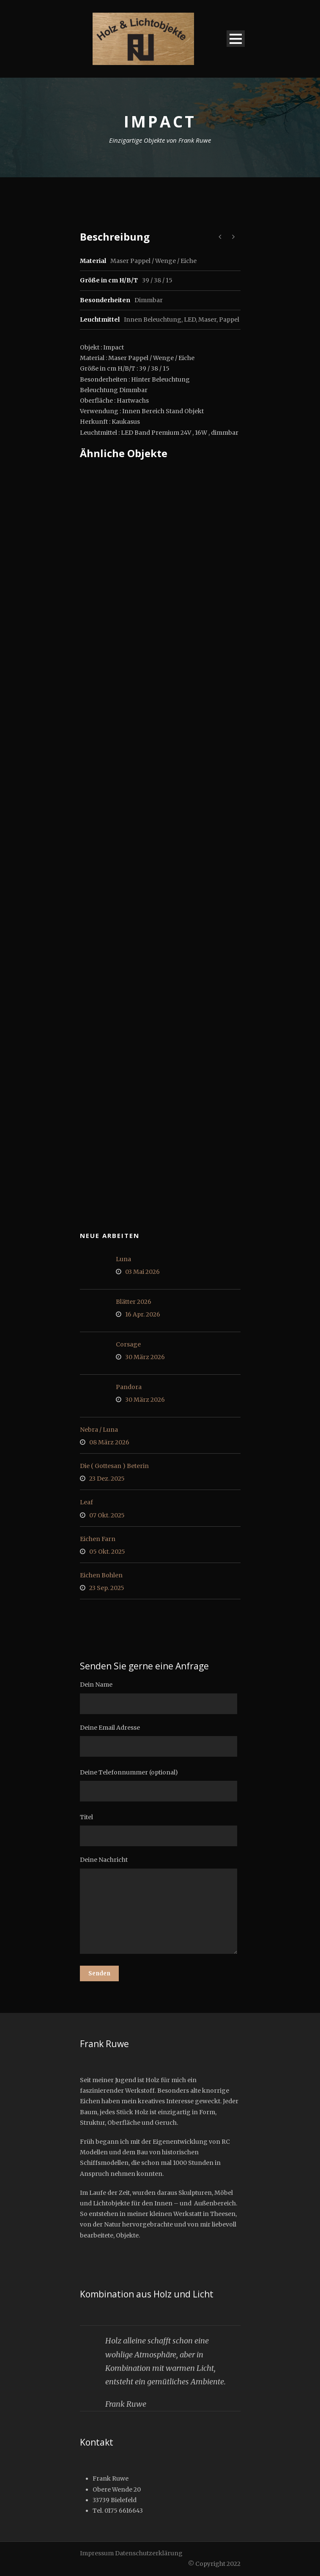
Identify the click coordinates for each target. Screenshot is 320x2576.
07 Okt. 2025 (107, 1515)
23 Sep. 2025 (106, 1588)
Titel (160, 1829)
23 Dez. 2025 (107, 1478)
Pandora (129, 1387)
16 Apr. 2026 (142, 1314)
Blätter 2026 (133, 1302)
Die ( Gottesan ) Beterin (114, 1466)
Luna (123, 1259)
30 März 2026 (145, 1357)
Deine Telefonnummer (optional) (160, 1785)
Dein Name (160, 1697)
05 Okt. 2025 (107, 1551)
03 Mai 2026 (142, 1272)
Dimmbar (148, 300)
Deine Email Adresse (160, 1740)
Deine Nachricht (160, 1906)
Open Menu (236, 38)
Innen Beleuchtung (152, 319)
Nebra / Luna (99, 1429)
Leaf (86, 1502)
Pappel (229, 319)
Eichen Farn (97, 1539)
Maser (207, 319)
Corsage (128, 1344)
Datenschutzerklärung (149, 2553)
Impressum (97, 2553)
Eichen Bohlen (101, 1575)
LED (190, 319)
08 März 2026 (109, 1442)
